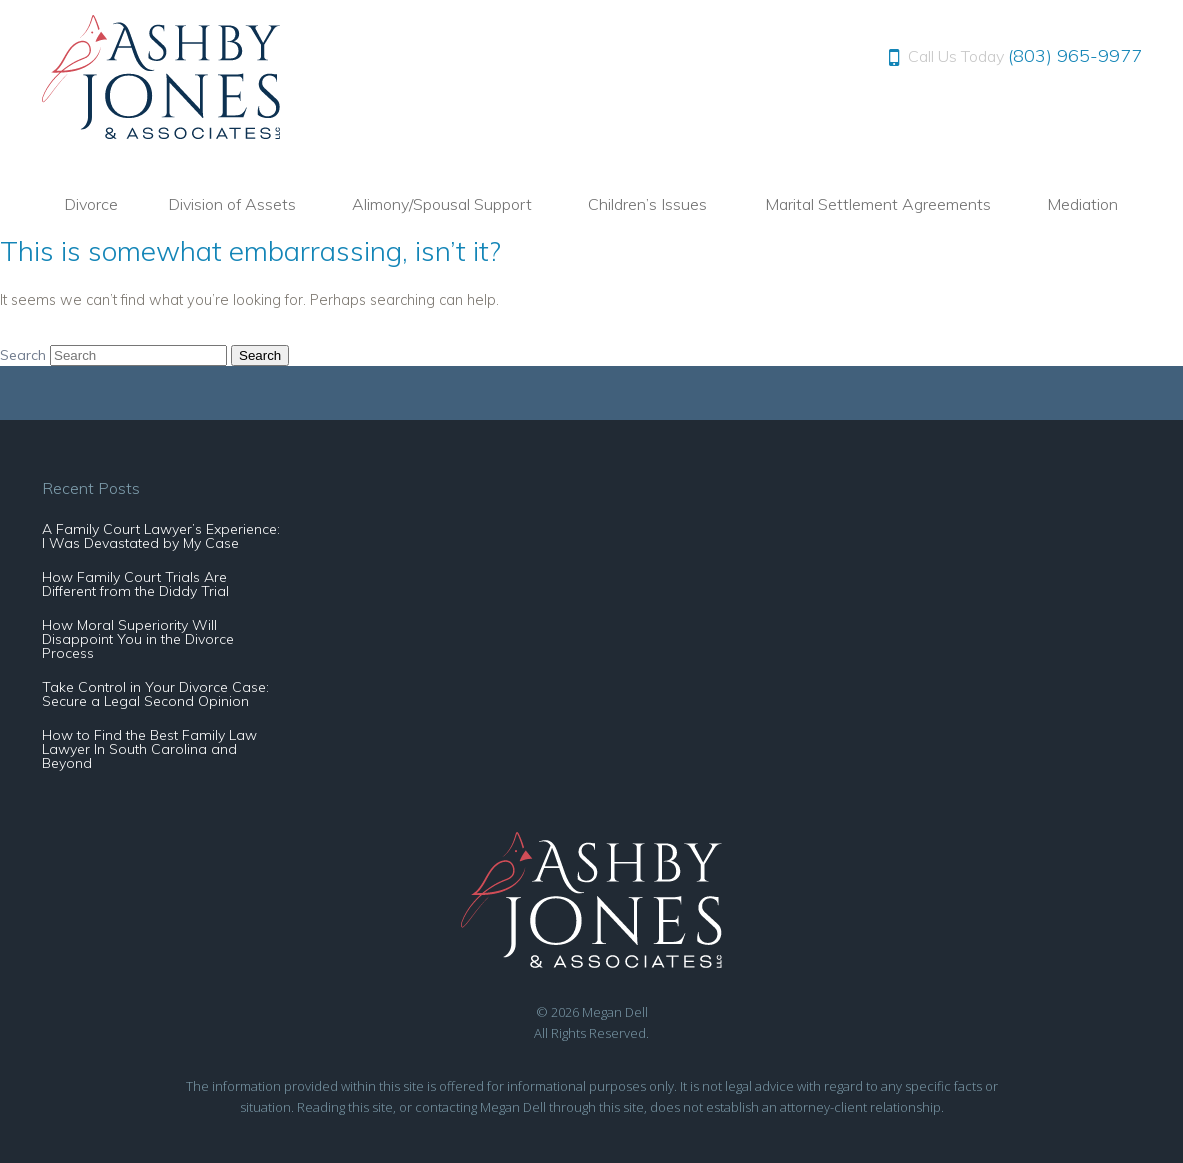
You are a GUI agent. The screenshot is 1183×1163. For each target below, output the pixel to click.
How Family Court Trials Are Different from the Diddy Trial (135, 584)
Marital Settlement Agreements (878, 204)
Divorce (91, 204)
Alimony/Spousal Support (442, 204)
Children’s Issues (647, 204)
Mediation (1082, 204)
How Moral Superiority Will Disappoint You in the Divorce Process (138, 639)
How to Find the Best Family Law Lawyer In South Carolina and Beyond (149, 749)
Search (23, 355)
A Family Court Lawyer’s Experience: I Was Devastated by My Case (161, 536)
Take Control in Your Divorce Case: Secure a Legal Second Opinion (155, 694)
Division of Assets (232, 204)
